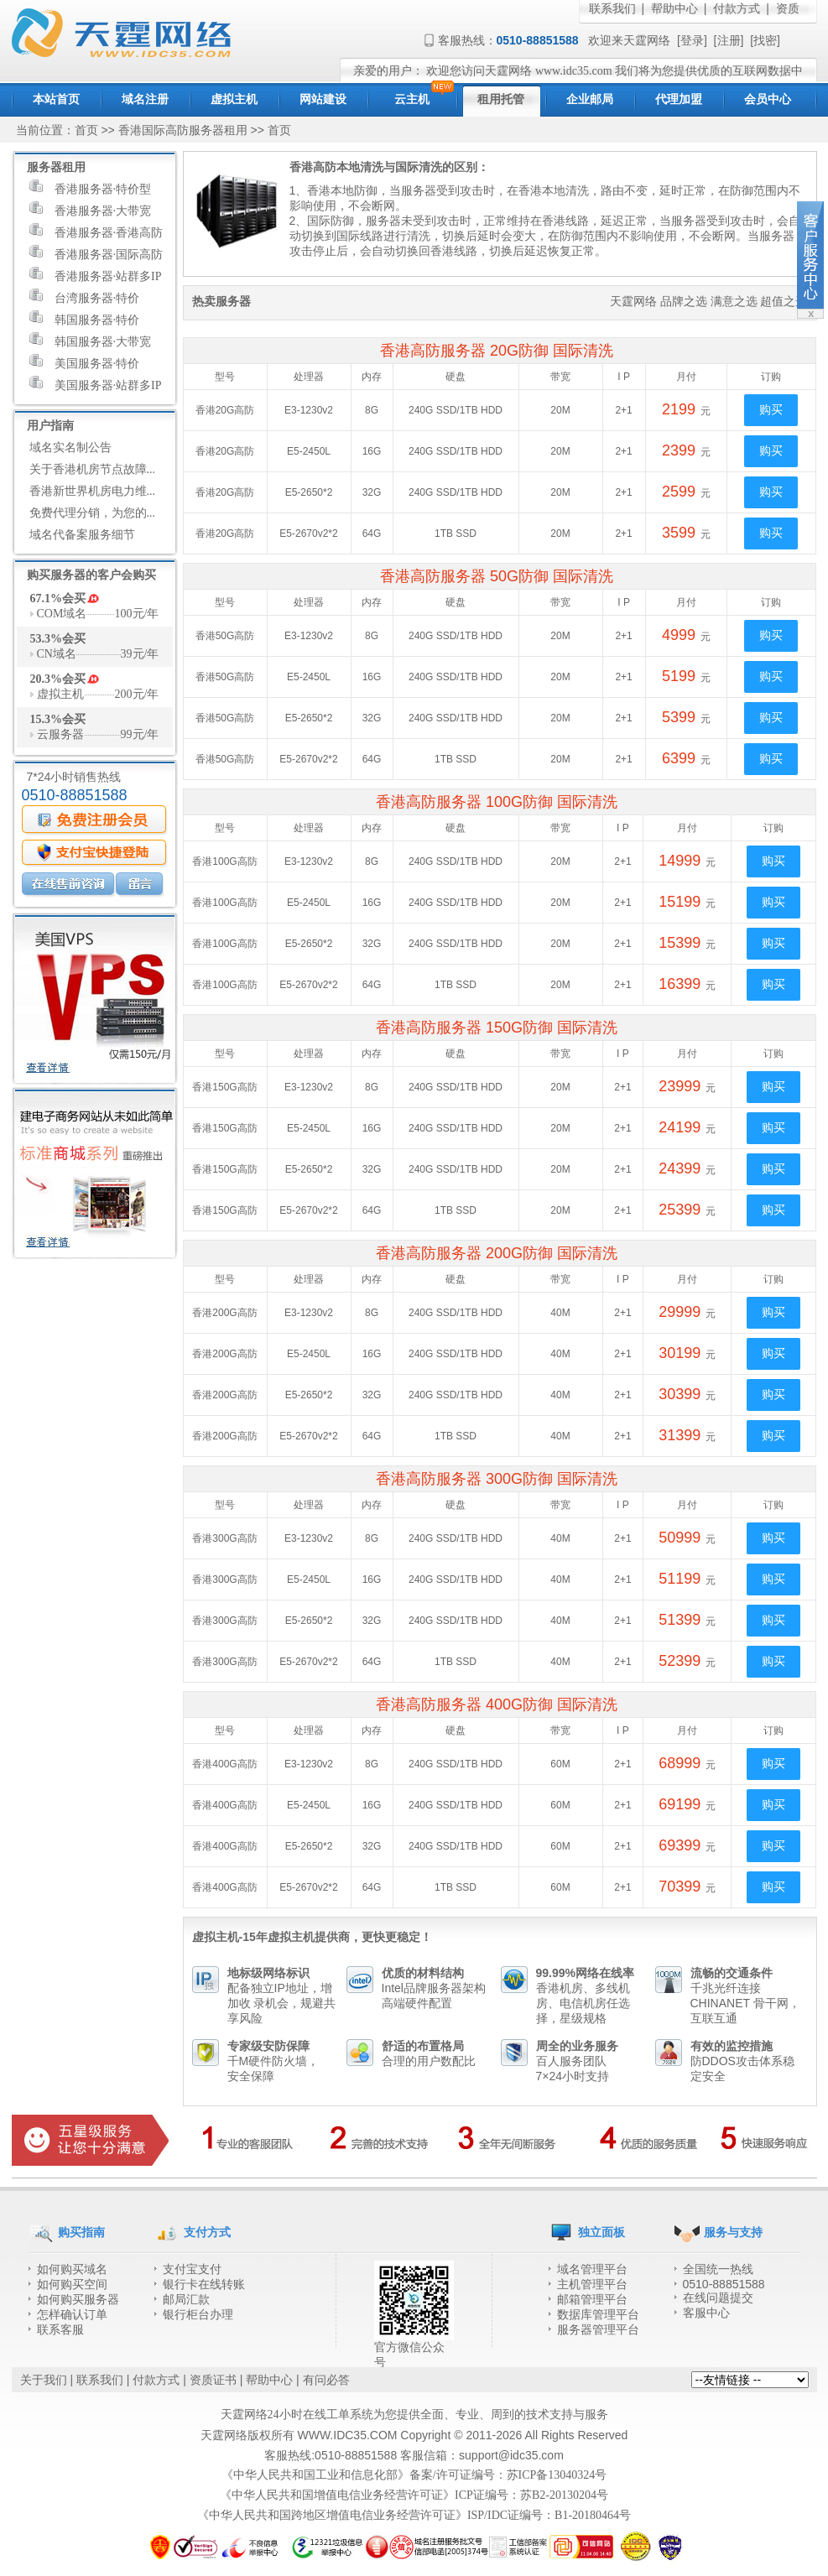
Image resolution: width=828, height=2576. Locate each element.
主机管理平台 (592, 2284)
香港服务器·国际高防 (96, 252)
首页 (86, 130)
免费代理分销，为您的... (92, 513)
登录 (692, 40)
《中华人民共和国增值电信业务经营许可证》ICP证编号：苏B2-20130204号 (414, 2495)
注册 (729, 40)
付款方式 (736, 9)
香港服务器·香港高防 (96, 230)
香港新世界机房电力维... (92, 491)
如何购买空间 (72, 2284)
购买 (771, 409)
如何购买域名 (72, 2269)
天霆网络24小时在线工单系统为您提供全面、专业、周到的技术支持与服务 (414, 2414)
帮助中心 (674, 9)
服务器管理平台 (598, 2330)
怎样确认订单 (72, 2314)
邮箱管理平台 (592, 2299)
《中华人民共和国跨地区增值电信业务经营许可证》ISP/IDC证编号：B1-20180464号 (414, 2515)
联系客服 (60, 2330)
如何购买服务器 (78, 2299)
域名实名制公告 (70, 447)
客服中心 (706, 2313)
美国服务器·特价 (84, 361)
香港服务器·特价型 (90, 187)
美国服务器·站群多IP (95, 383)
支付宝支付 (192, 2269)
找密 (765, 40)
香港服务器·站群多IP (95, 274)
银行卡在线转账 (204, 2284)
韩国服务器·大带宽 (90, 339)
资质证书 (213, 2380)
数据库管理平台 (598, 2314)
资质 (787, 9)
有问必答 (326, 2380)
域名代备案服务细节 (82, 534)
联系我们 (612, 9)
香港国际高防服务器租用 (182, 130)
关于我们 (43, 2380)
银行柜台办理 (198, 2314)
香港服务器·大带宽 (90, 208)
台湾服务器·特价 (84, 296)
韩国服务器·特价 (84, 318)
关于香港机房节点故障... (92, 469)
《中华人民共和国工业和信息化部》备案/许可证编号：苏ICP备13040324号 (414, 2475)
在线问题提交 (718, 2298)
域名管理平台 (592, 2269)
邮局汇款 (186, 2299)
